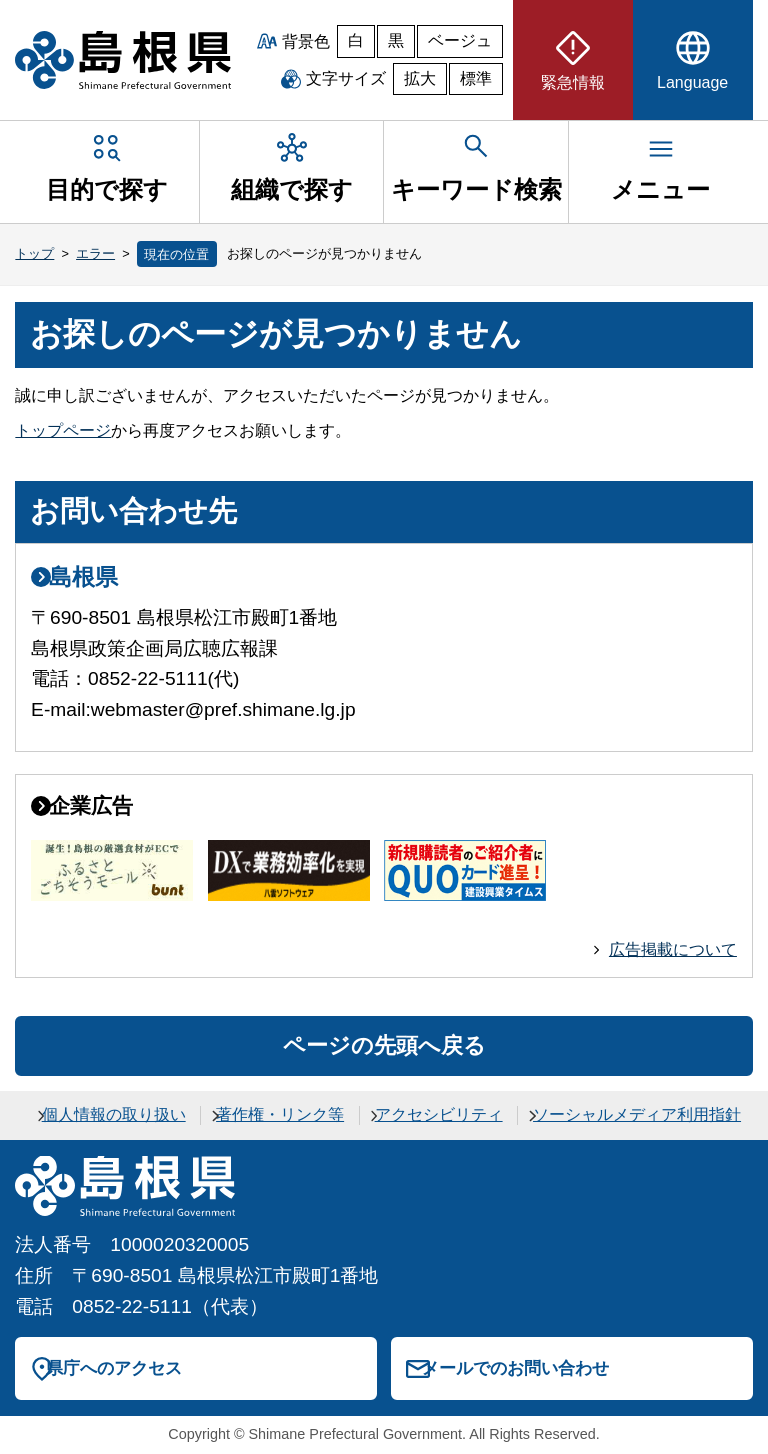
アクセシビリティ (439, 1114)
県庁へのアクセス (114, 1368)
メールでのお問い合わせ (515, 1368)
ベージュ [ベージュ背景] (460, 40)
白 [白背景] (356, 40)
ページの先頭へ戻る (384, 1045)
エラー (95, 253)
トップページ (63, 430)
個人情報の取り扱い (114, 1114)
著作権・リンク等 (280, 1114)
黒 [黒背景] (396, 40)
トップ (34, 253)
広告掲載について (673, 949)
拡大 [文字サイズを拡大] (420, 78)
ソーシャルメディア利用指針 (637, 1114)
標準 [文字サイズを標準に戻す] (476, 78)
